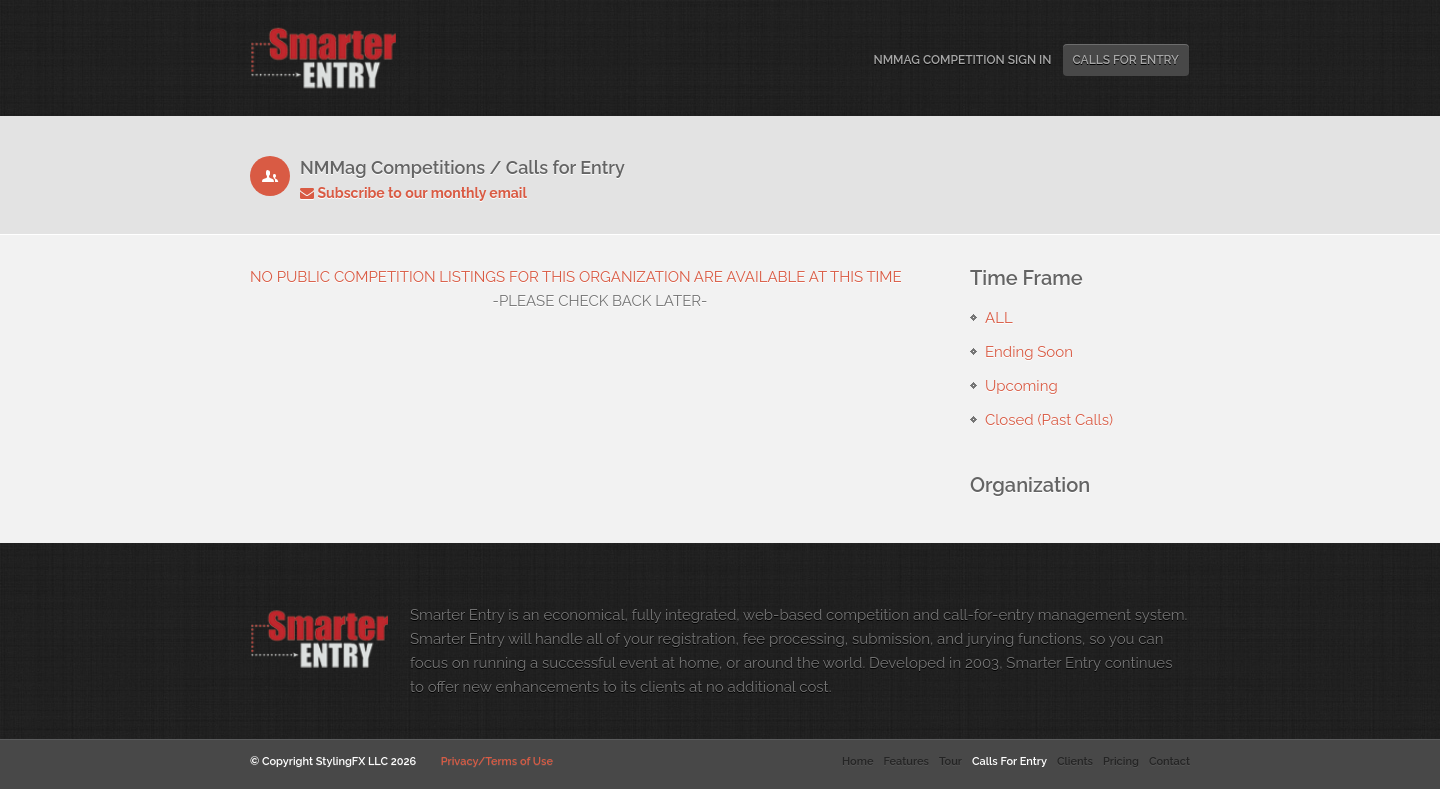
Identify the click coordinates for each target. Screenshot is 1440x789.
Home (857, 761)
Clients (1075, 761)
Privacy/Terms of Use (497, 761)
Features (905, 761)
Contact (1169, 761)
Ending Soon (1029, 352)
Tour (950, 761)
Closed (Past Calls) (1049, 420)
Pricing (1121, 761)
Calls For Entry (1126, 60)
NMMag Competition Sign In (962, 60)
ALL (999, 318)
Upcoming (1021, 386)
